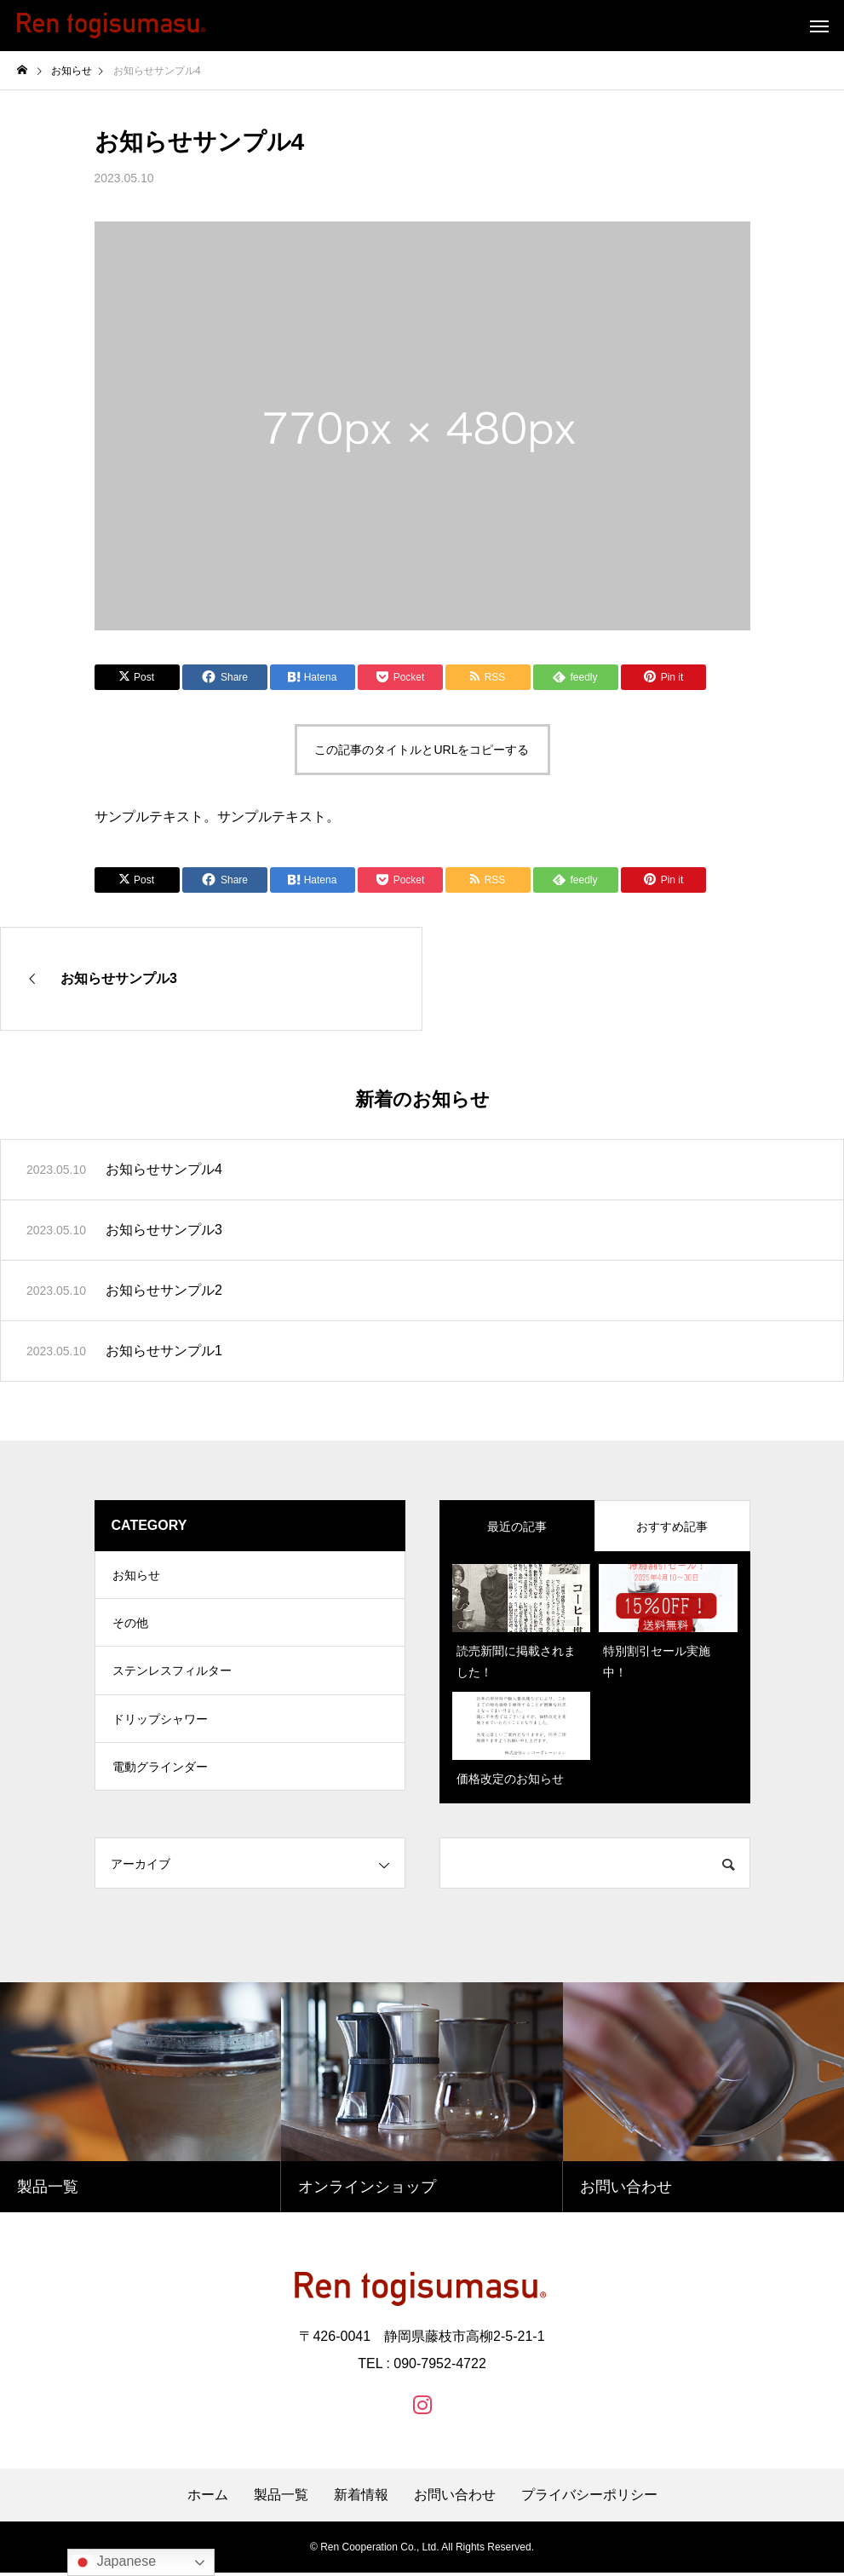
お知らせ (136, 1577)
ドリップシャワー (160, 1730)
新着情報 (361, 2498)
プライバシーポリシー (589, 2498)
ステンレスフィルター (172, 1679)
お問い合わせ (455, 2498)
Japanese (114, 2562)
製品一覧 (281, 2498)
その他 (130, 1628)
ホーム (207, 2498)
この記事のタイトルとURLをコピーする (421, 749)
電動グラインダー (160, 1781)
